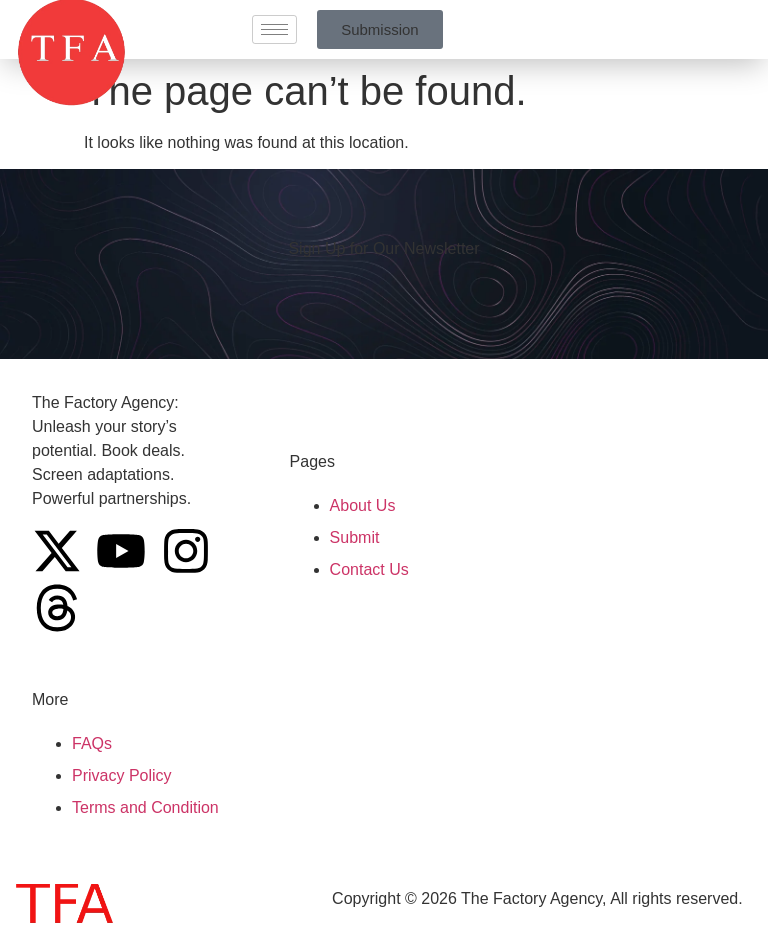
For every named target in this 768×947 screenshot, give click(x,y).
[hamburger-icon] (274, 29)
